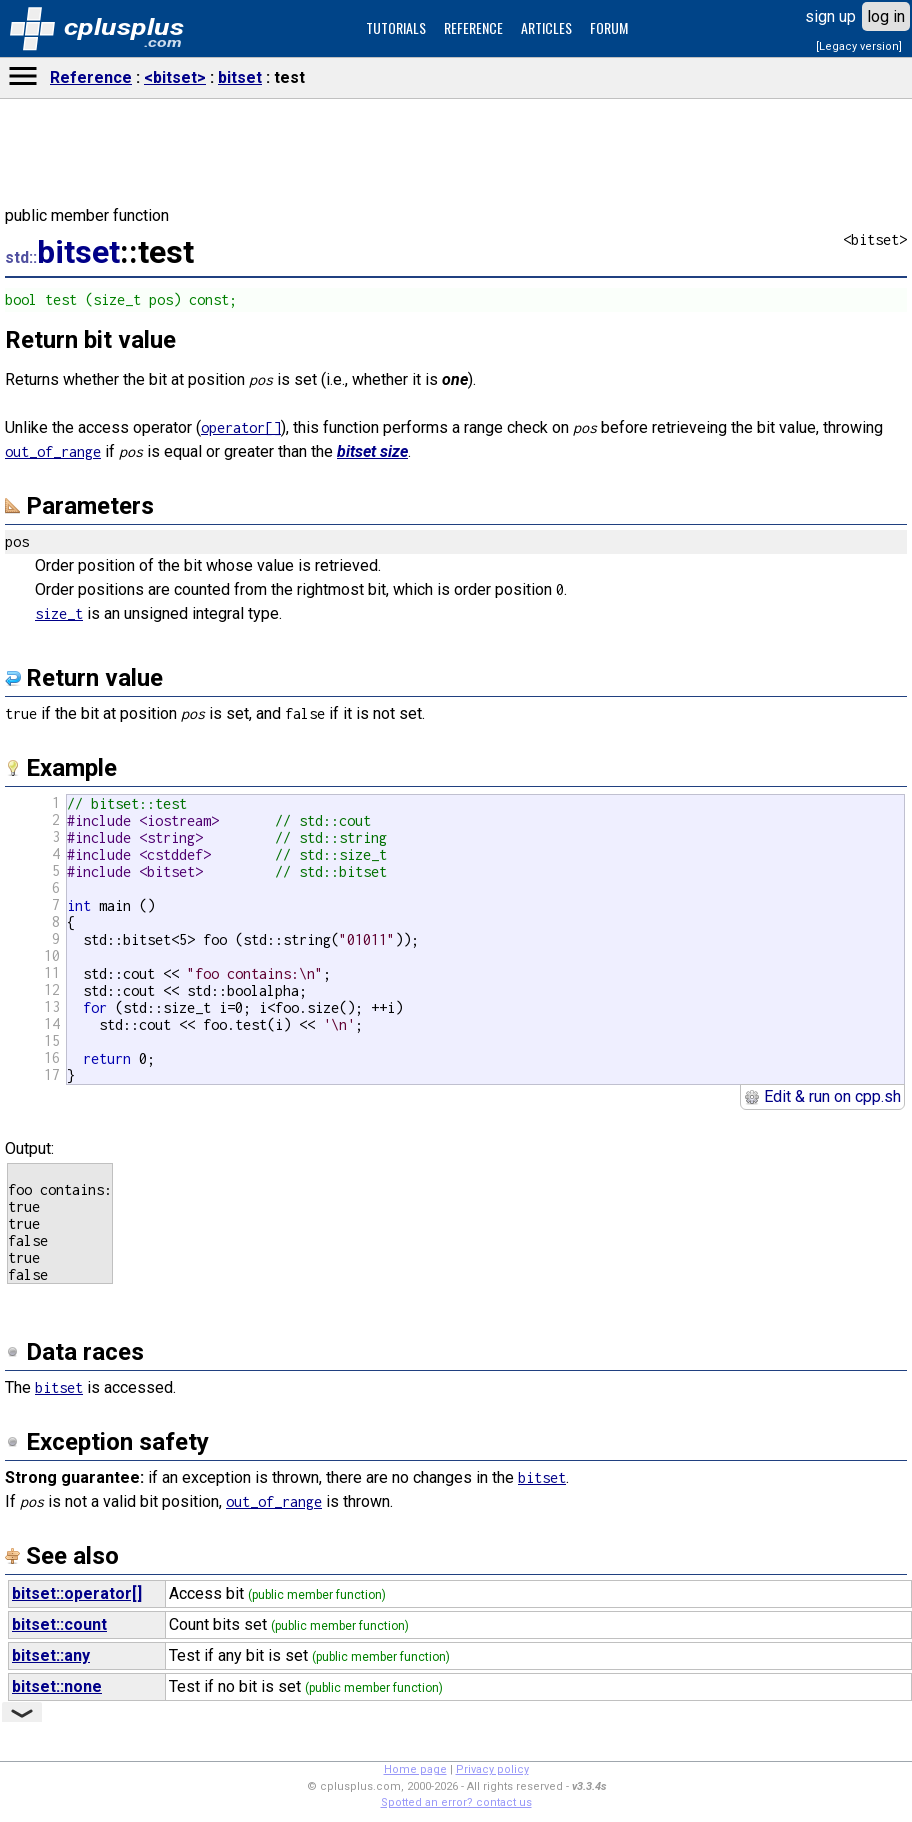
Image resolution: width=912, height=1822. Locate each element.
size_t (59, 613)
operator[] (241, 427)
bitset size (372, 451)
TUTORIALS (396, 27)
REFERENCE (473, 27)
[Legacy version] (859, 46)
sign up (830, 16)
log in (886, 16)
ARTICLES (546, 27)
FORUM (609, 27)
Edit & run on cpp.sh (822, 1096)
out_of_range (53, 451)
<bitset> (175, 77)
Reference (91, 77)
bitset (240, 77)
